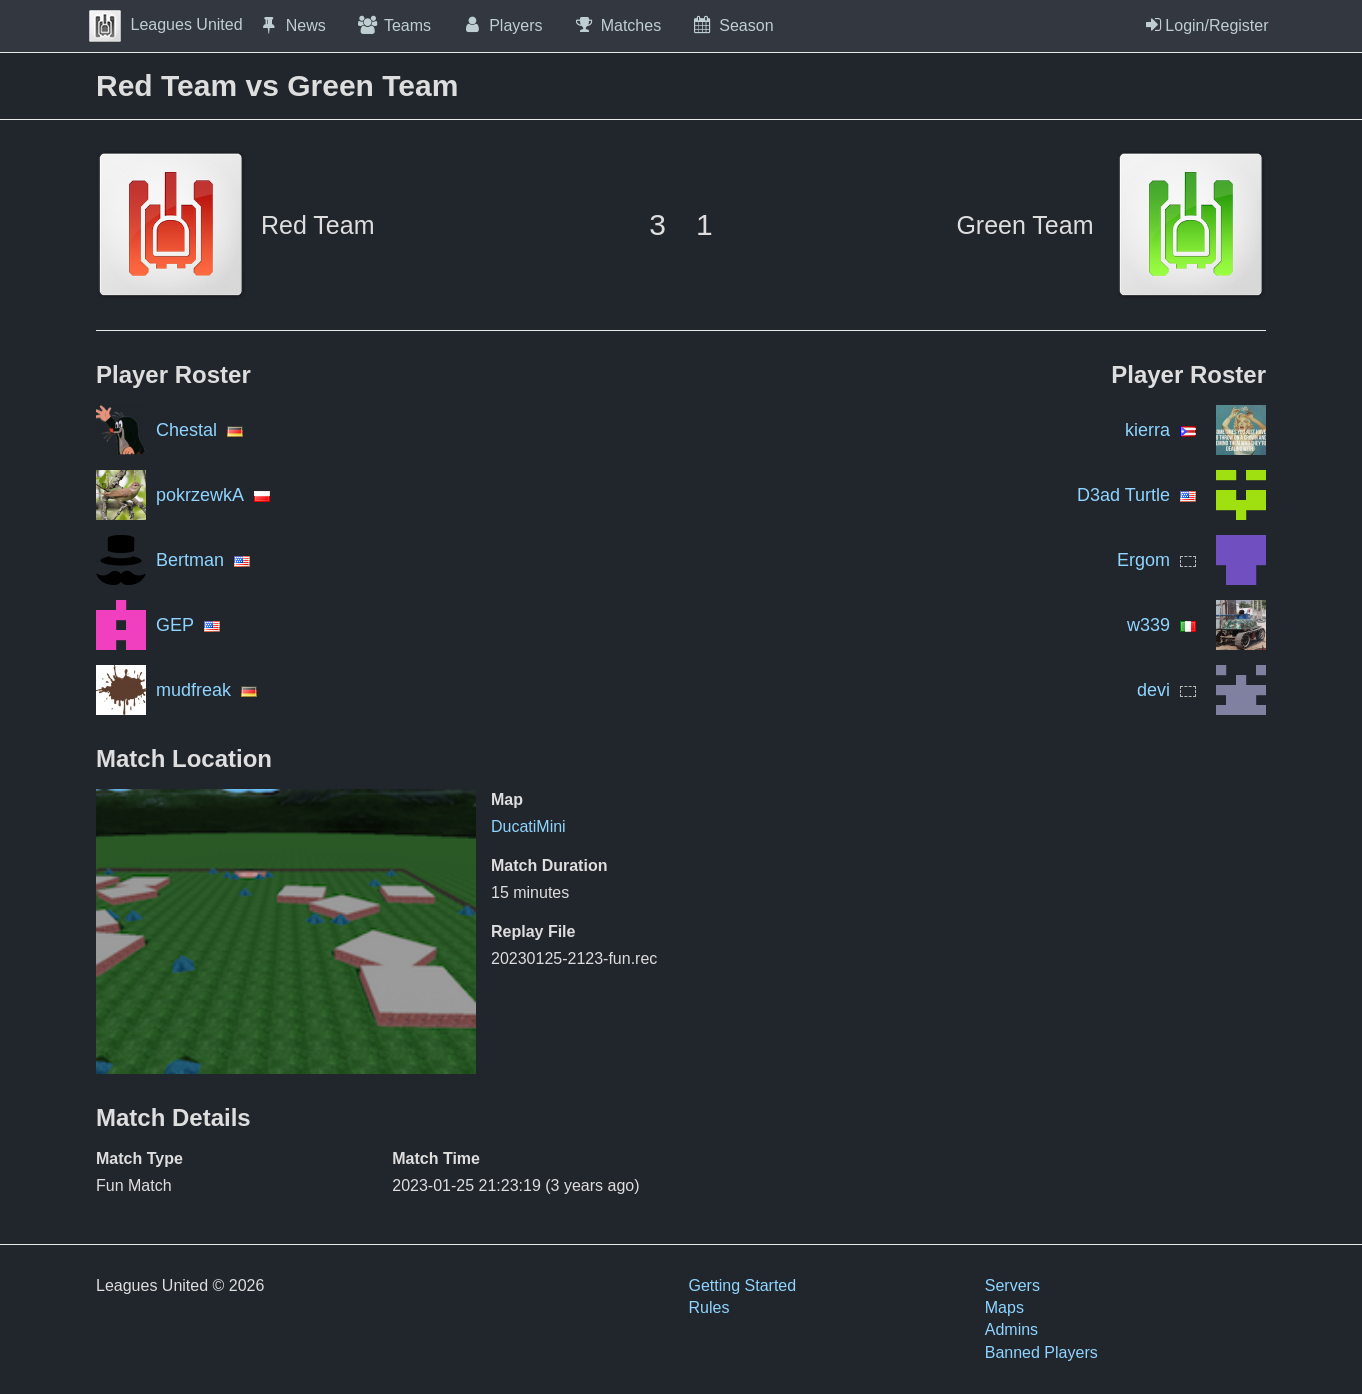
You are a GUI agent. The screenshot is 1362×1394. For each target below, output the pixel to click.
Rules (709, 1307)
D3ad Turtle (1123, 495)
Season (732, 25)
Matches (617, 25)
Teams (393, 25)
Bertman (190, 560)
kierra (1147, 430)
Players (502, 25)
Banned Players (1041, 1352)
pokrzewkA (200, 495)
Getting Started (743, 1285)
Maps (1004, 1307)
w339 (1148, 625)
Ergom (1143, 560)
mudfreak (193, 690)
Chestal (186, 430)
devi (1153, 690)
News (292, 25)
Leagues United (166, 24)
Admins (1011, 1329)
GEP (175, 625)
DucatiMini (528, 826)
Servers (1012, 1285)
